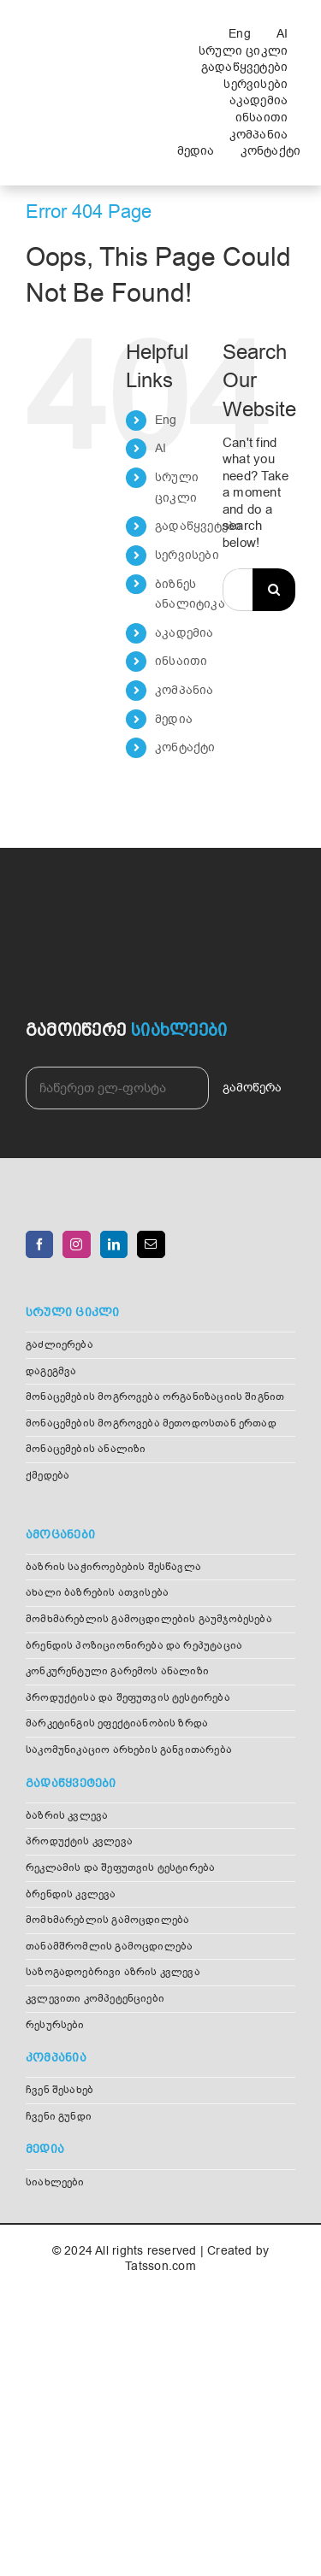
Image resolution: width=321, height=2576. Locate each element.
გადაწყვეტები (198, 526)
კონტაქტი (185, 747)
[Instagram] (76, 1244)
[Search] (274, 589)
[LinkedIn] (114, 1244)
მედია (174, 719)
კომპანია (184, 690)
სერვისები (187, 555)
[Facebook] (39, 1244)
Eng (166, 420)
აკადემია (184, 633)
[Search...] (238, 589)
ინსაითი (181, 661)
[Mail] (150, 1244)
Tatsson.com (160, 2266)
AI (160, 448)
